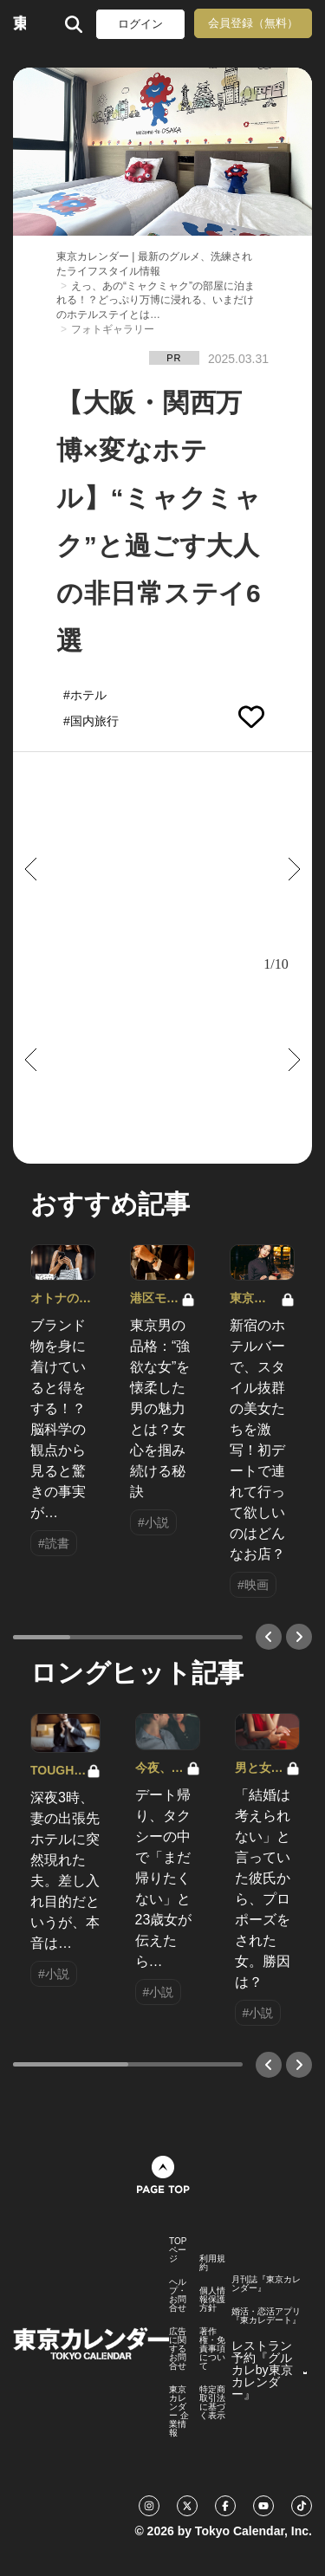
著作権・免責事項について (212, 2349)
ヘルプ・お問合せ (177, 2295)
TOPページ (177, 2250)
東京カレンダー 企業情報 (179, 2411)
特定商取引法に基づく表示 (212, 2402)
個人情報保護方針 (212, 2300)
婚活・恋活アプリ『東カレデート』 (266, 2316)
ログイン (140, 23)
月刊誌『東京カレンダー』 (266, 2284)
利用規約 (212, 2263)
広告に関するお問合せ (177, 2349)
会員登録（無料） (253, 22)
